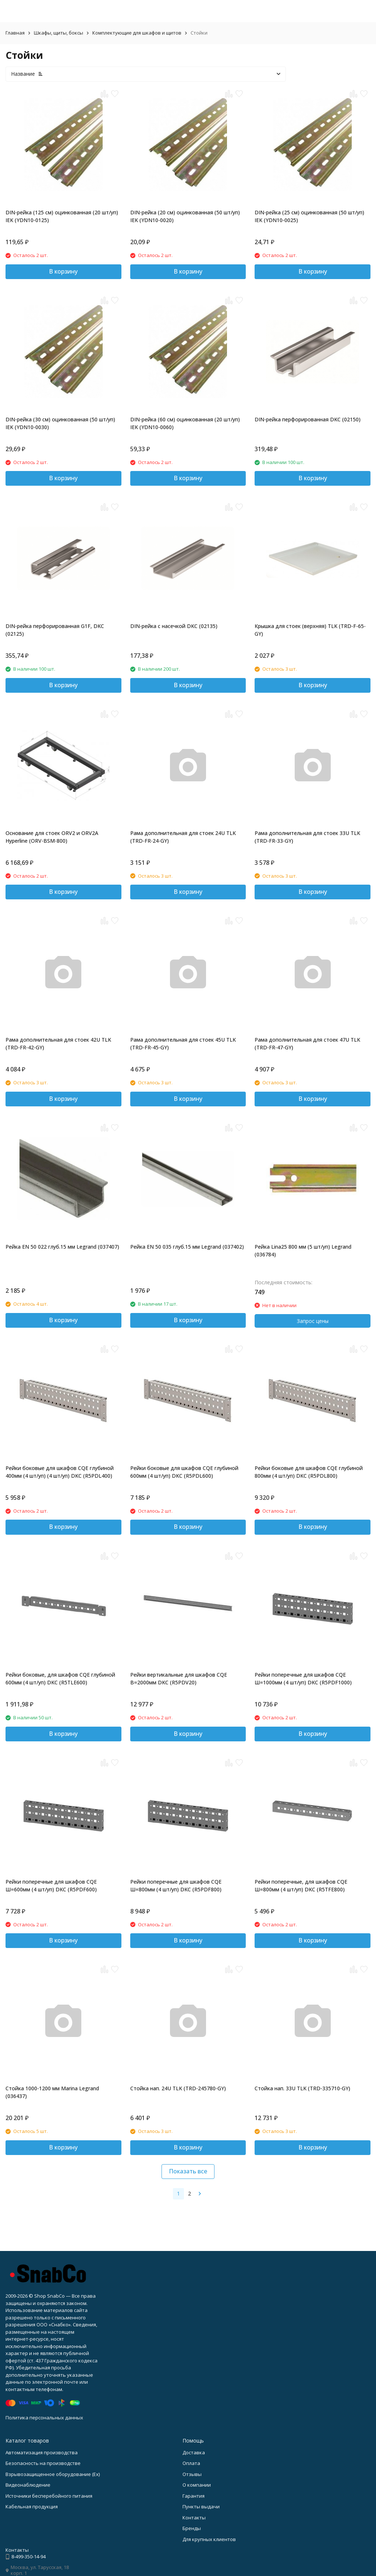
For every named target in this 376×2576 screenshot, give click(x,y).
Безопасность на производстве (43, 2463)
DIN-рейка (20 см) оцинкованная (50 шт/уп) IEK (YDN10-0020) (185, 216)
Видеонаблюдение (28, 2485)
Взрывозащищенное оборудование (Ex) (53, 2474)
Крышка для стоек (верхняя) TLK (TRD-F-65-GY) (310, 629)
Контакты (194, 2517)
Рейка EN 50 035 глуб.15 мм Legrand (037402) (187, 1246)
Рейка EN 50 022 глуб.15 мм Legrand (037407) (62, 1246)
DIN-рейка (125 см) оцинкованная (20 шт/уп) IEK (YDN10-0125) (62, 216)
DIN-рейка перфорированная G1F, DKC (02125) (55, 629)
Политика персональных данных (44, 2417)
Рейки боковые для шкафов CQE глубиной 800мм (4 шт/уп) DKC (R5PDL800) (309, 1471)
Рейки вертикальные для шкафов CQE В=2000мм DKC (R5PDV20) (178, 1678)
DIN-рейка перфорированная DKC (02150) (308, 419)
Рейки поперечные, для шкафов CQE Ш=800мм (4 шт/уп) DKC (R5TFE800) (301, 1885)
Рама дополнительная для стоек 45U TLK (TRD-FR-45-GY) (183, 1043)
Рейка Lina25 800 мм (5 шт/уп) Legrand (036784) (303, 1250)
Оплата (191, 2463)
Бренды (191, 2528)
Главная (15, 32)
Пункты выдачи (201, 2506)
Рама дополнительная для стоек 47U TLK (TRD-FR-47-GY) (307, 1043)
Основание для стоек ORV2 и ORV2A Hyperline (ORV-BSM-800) (52, 836)
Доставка (193, 2452)
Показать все (188, 2171)
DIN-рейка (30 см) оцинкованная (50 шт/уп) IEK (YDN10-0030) (60, 423)
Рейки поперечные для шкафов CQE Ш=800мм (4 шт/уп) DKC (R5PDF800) (175, 1885)
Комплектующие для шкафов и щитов (136, 32)
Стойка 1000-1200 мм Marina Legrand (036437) (52, 2092)
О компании (196, 2485)
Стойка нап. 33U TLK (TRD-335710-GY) (302, 2088)
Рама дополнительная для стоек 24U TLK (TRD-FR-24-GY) (183, 836)
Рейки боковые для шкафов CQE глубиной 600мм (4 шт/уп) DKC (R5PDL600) (184, 1471)
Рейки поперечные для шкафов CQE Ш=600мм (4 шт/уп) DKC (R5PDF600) (51, 1885)
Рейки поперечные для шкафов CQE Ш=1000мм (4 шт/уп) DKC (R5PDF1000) (303, 1678)
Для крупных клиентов (209, 2539)
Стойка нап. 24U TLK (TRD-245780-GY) (178, 2088)
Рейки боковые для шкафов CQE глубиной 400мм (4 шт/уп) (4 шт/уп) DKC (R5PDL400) (60, 1471)
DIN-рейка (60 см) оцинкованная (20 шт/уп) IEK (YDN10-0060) (185, 423)
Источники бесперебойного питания (49, 2496)
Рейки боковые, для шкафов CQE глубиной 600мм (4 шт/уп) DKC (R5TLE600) (60, 1678)
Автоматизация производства (42, 2452)
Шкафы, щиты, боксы (58, 32)
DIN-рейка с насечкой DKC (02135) (173, 625)
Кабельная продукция (32, 2506)
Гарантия (193, 2496)
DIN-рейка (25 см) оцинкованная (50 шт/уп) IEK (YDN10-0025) (309, 216)
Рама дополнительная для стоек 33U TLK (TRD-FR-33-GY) (307, 836)
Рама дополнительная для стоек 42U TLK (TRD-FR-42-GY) (58, 1043)
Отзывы (192, 2474)
